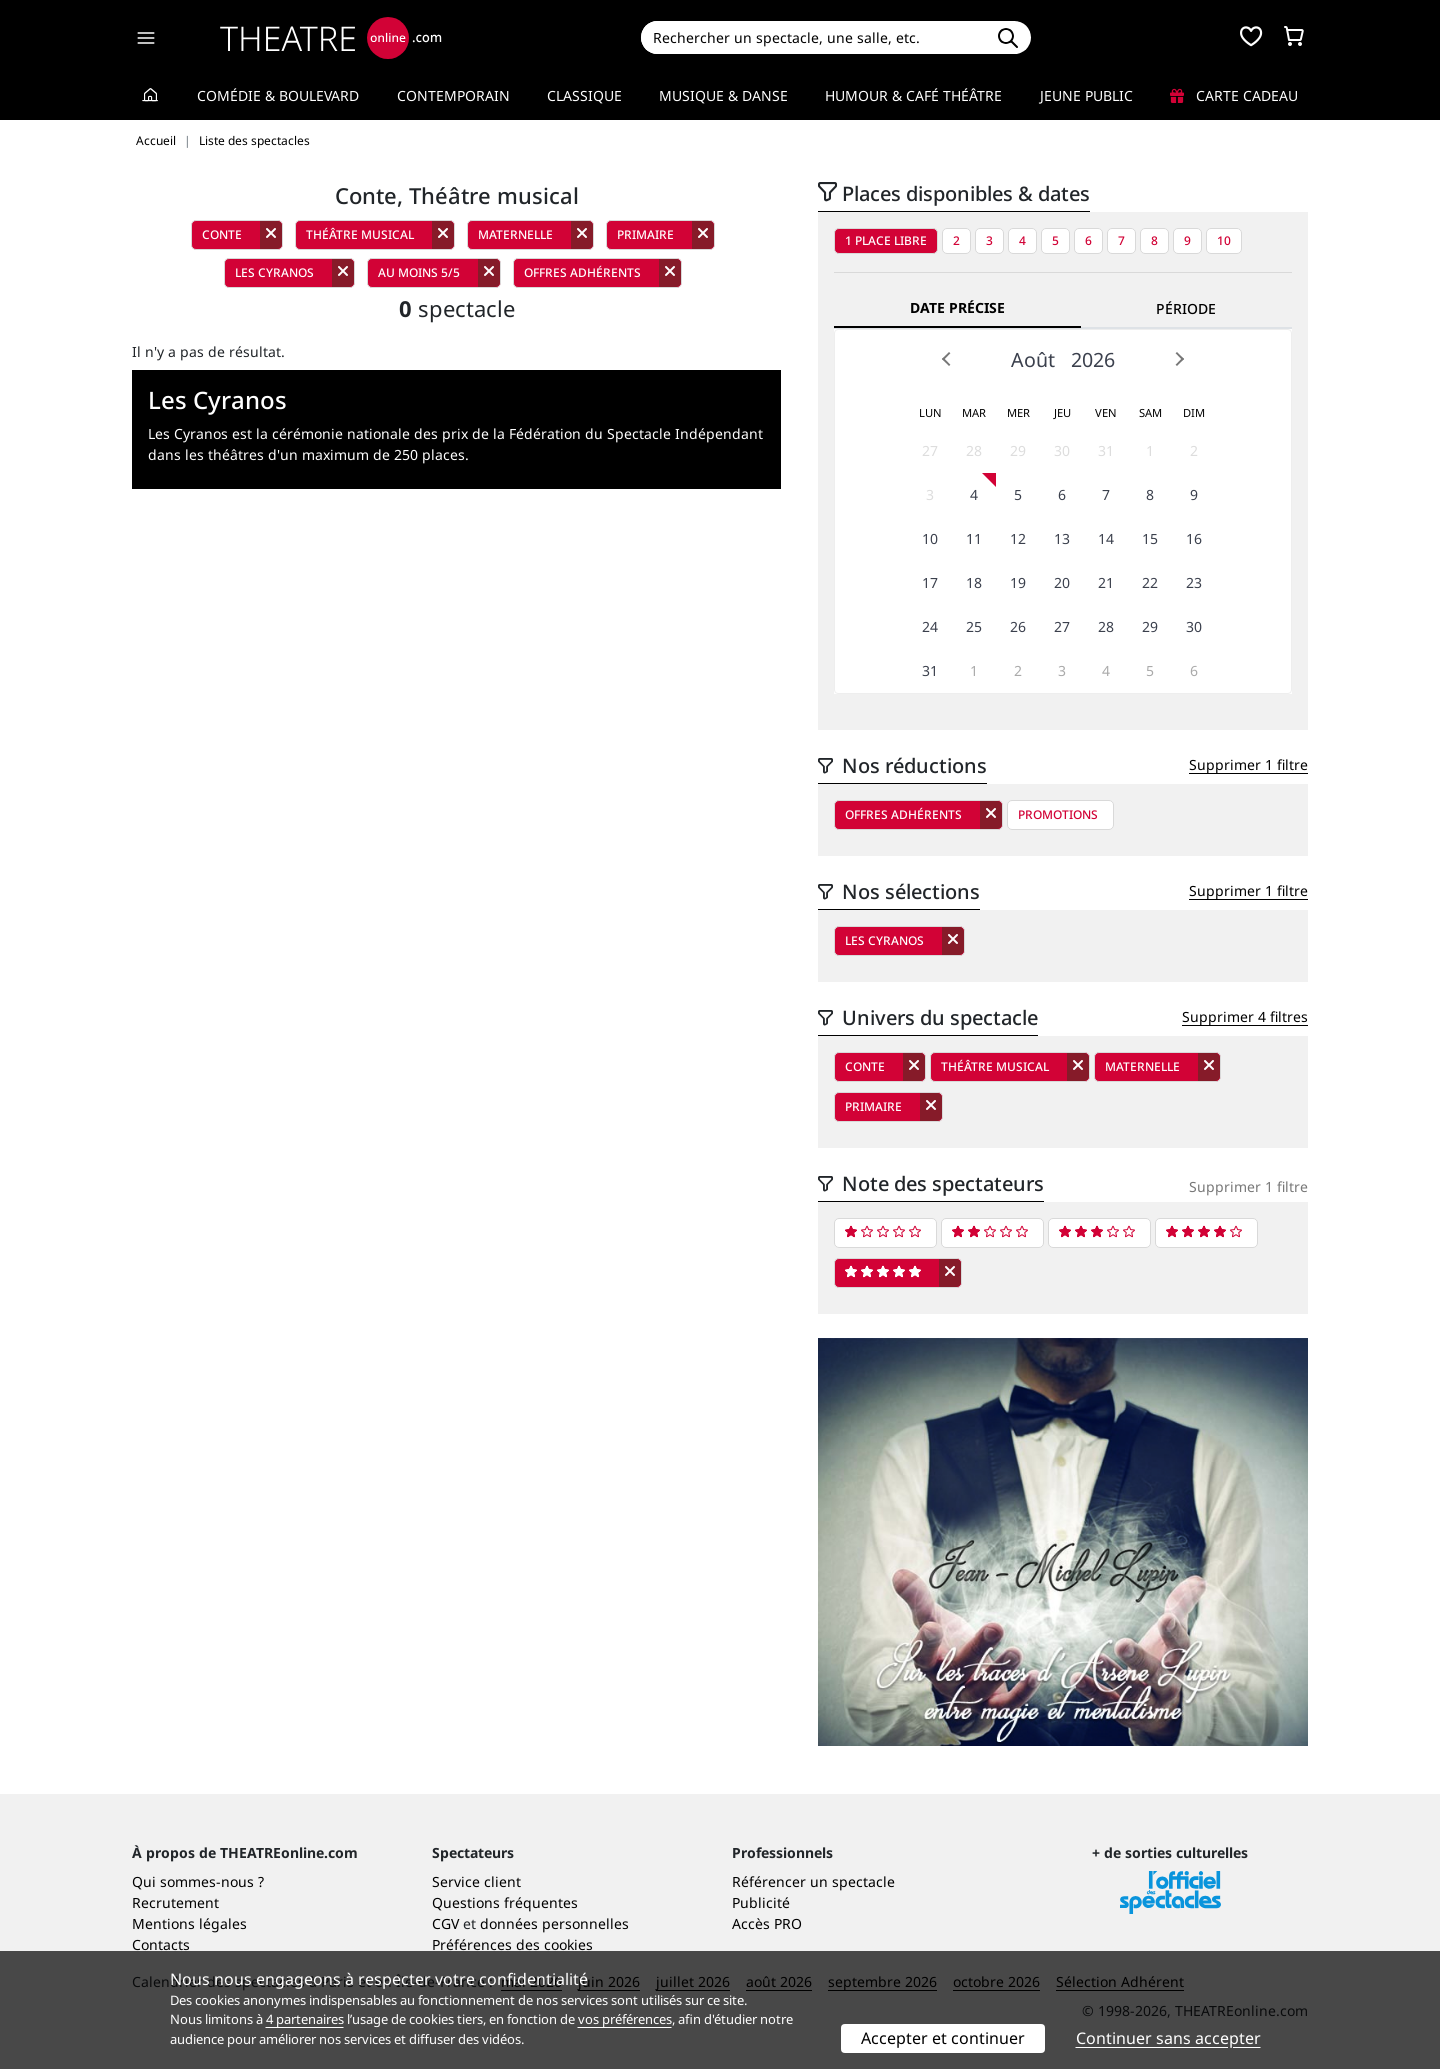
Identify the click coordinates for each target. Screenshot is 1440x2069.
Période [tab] (1186, 308)
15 (1150, 538)
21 (1106, 582)
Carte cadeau (1234, 95)
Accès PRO (767, 1923)
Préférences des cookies (512, 1944)
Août (1033, 359)
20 (1062, 582)
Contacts (161, 1944)
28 (974, 450)
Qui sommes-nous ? (198, 1881)
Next (1179, 359)
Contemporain (453, 95)
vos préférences (625, 2019)
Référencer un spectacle (813, 1881)
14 (1106, 538)
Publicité (761, 1902)
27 (930, 450)
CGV (445, 1923)
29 (1018, 450)
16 (1194, 538)
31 (1106, 450)
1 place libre (886, 240)
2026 (1093, 359)
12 (1018, 538)
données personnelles (554, 1923)
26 (1018, 626)
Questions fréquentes (505, 1902)
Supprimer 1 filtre (1248, 764)
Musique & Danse (723, 95)
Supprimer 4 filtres (1245, 1016)
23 (1194, 582)
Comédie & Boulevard (278, 95)
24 (930, 626)
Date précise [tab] (957, 307)
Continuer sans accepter (1168, 2038)
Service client (476, 1881)
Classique (584, 95)
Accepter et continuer (943, 2038)
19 (1018, 582)
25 (974, 626)
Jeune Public (1086, 95)
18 (974, 582)
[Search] (812, 37)
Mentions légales (189, 1923)
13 (1062, 538)
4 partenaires (305, 2019)
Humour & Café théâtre (913, 95)
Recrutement (175, 1902)
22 (1150, 582)
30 (1062, 450)
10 (1224, 240)
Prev (947, 359)
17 (930, 582)
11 (974, 538)
